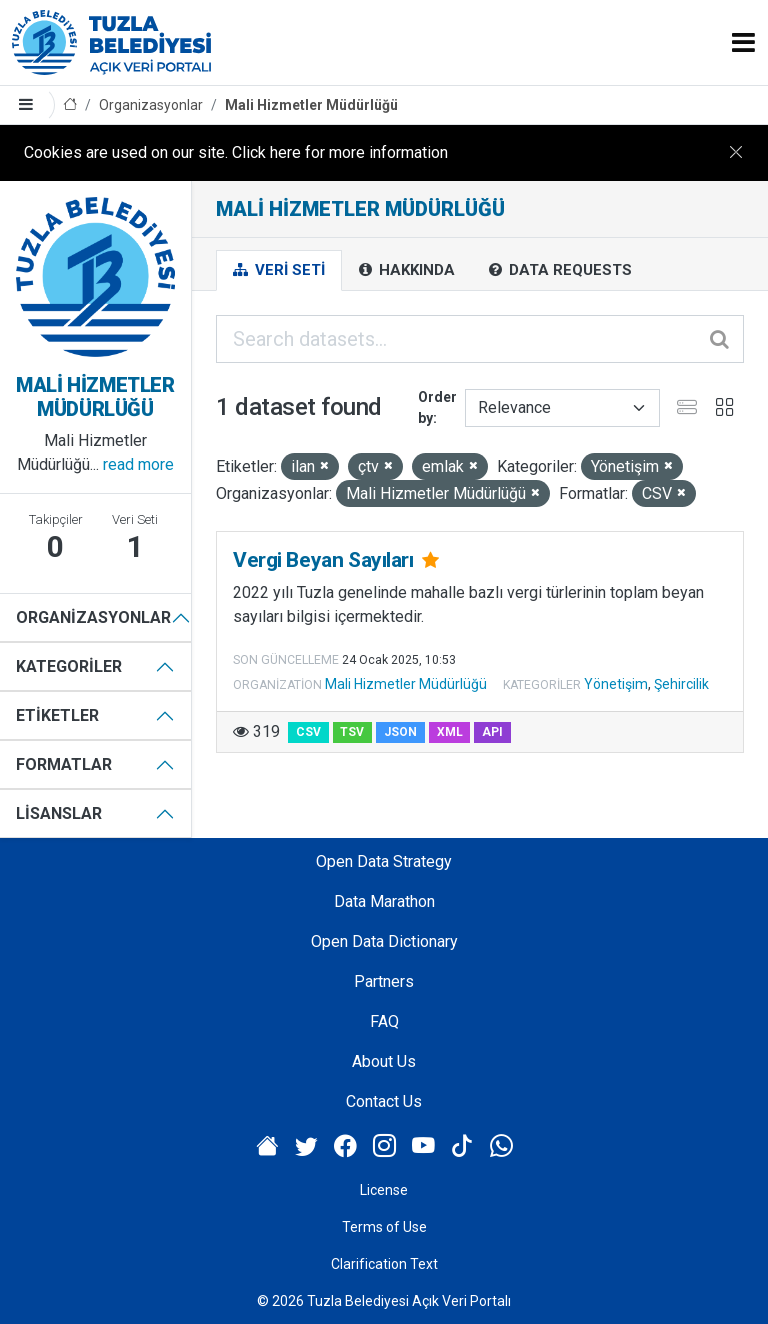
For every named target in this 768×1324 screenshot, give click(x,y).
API (492, 732)
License (384, 1190)
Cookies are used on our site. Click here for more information (236, 152)
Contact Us (384, 1101)
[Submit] (721, 339)
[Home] (70, 105)
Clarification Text (384, 1264)
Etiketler (57, 715)
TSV (352, 732)
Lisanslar (59, 813)
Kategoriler (69, 666)
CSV (308, 732)
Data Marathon (384, 901)
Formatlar (64, 764)
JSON (400, 732)
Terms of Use (384, 1227)
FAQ (384, 1021)
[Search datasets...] (480, 339)
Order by (437, 407)
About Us (384, 1061)
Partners (384, 981)
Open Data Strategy (384, 861)
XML (450, 732)
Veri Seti (279, 270)
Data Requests (560, 270)
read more (138, 464)
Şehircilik (681, 684)
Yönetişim (616, 684)
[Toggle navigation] (743, 42)
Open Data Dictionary (384, 941)
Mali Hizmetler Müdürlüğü (311, 105)
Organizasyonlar (151, 105)
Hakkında (407, 270)
